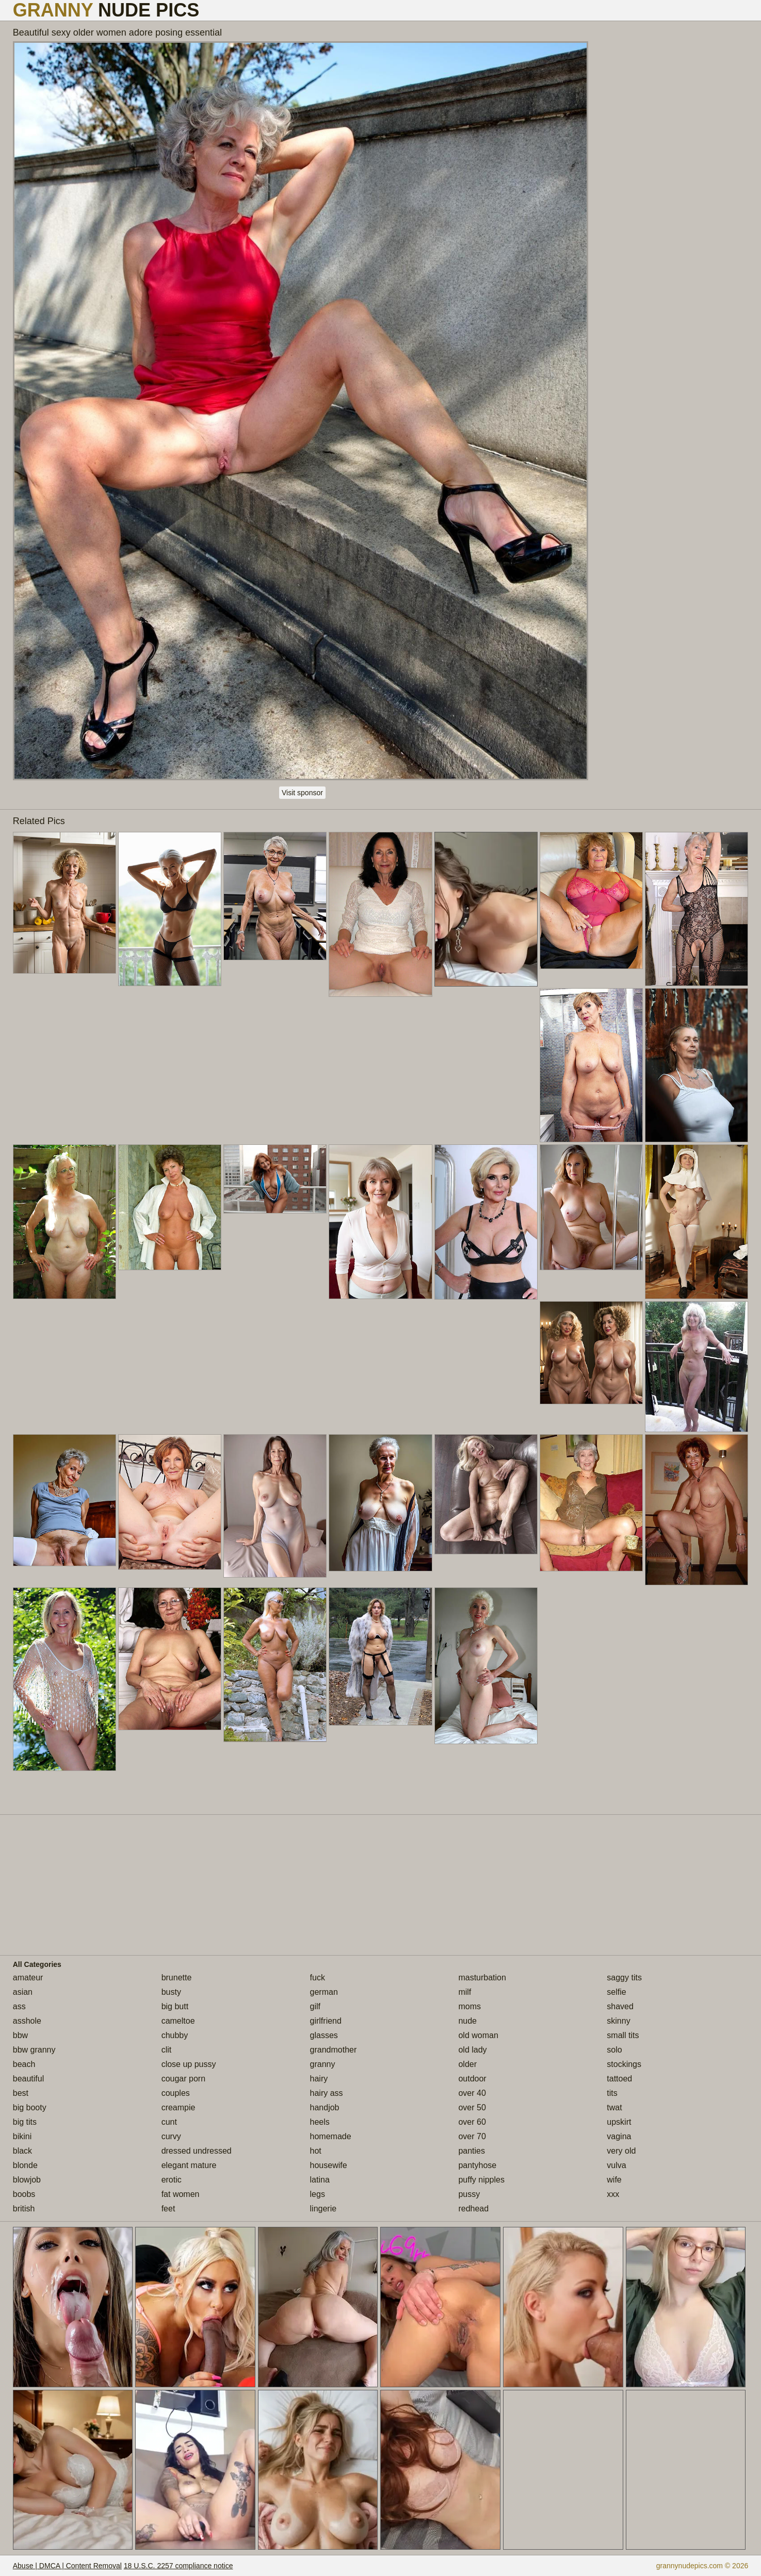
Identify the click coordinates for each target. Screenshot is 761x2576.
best (20, 2093)
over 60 (471, 2122)
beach (24, 2064)
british (24, 2208)
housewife (328, 2165)
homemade (330, 2136)
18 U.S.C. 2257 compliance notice (178, 2566)
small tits (623, 2035)
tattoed (619, 2078)
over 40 (471, 2093)
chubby (174, 2035)
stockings (624, 2064)
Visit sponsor (302, 793)
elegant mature (189, 2165)
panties (471, 2150)
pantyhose (477, 2165)
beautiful (28, 2078)
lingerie (323, 2208)
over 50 (471, 2107)
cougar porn (183, 2078)
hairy (319, 2078)
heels (320, 2122)
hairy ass (326, 2093)
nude (467, 2020)
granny (322, 2064)
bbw (20, 2035)
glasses (324, 2035)
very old (621, 2150)
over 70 (471, 2136)
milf (464, 1992)
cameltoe (178, 2020)
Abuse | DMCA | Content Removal (67, 2566)
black (22, 2150)
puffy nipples (481, 2179)
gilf (315, 2006)
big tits (25, 2122)
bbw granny (34, 2049)
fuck (317, 1977)
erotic (171, 2179)
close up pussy (188, 2064)
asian (23, 1992)
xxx (613, 2194)
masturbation (482, 1977)
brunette (176, 1977)
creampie (178, 2107)
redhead (473, 2208)
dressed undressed (196, 2150)
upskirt (619, 2122)
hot (315, 2150)
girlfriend (326, 2020)
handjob (324, 2107)
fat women (180, 2194)
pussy (469, 2194)
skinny (618, 2020)
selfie (616, 1992)
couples (175, 2093)
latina (320, 2179)
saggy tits (624, 1977)
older (467, 2064)
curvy (171, 2136)
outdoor (472, 2078)
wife (614, 2179)
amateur (28, 1977)
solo (614, 2049)
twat (614, 2107)
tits (612, 2093)
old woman (478, 2035)
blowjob (27, 2179)
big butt (174, 2006)
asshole (27, 2020)
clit (166, 2049)
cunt (169, 2122)
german (324, 1992)
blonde (25, 2165)
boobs (24, 2194)
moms (469, 2006)
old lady (472, 2049)
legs (317, 2194)
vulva (616, 2165)
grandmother (333, 2049)
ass (19, 2006)
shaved (620, 2006)
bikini (22, 2136)
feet (168, 2208)
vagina (619, 2136)
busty (171, 1992)
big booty (29, 2107)
